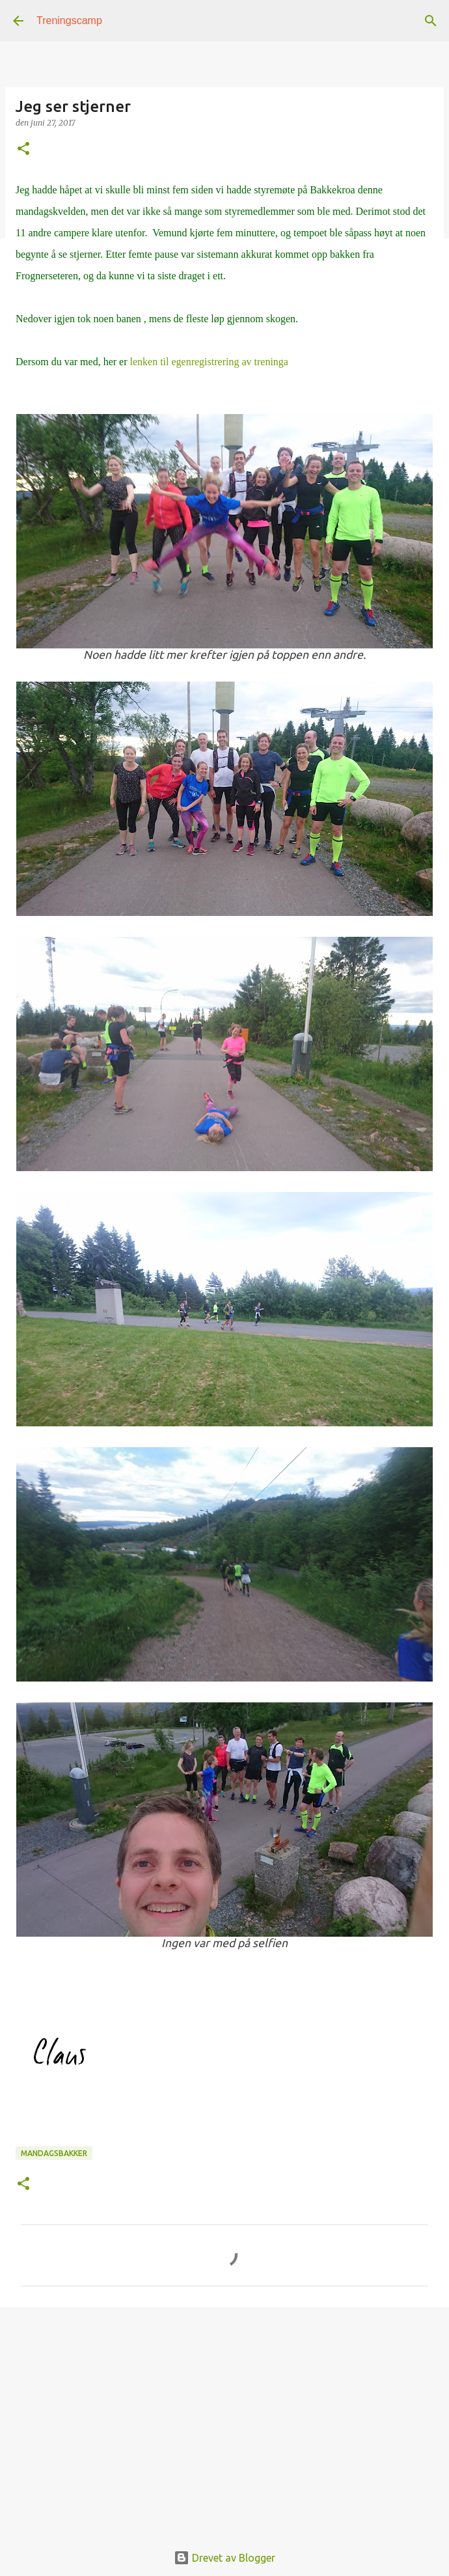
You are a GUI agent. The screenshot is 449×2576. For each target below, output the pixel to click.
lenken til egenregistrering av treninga (209, 361)
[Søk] (431, 20)
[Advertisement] (224, 2418)
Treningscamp (69, 20)
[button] (23, 149)
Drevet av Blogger (224, 2558)
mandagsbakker (54, 2153)
